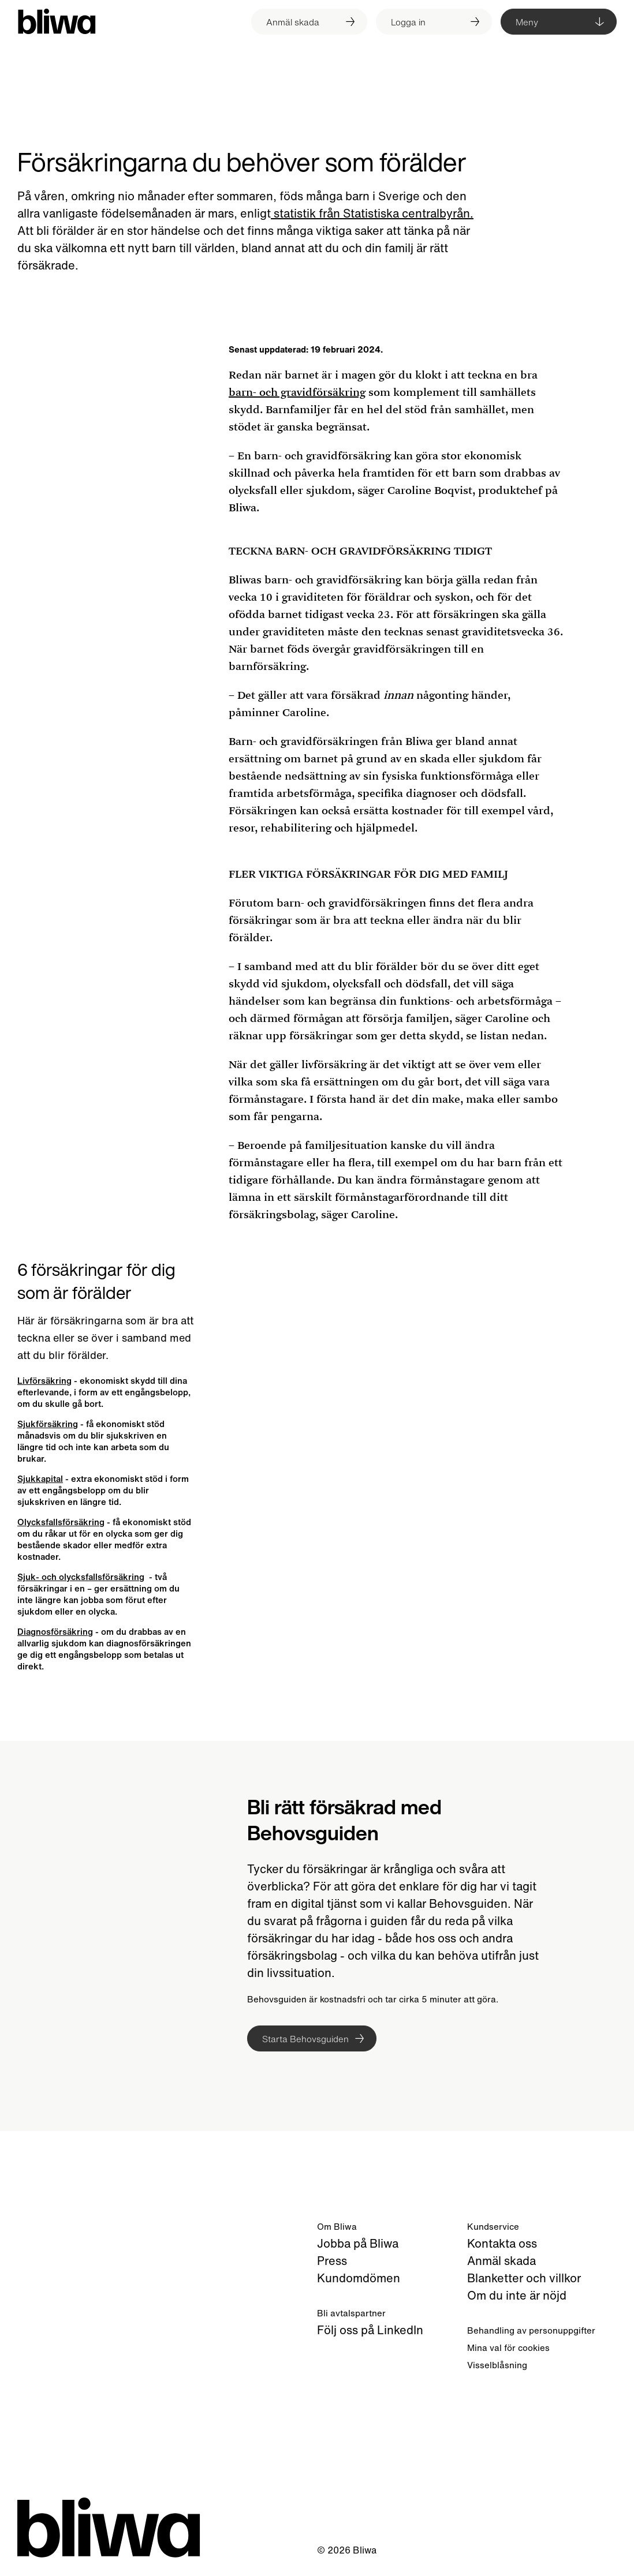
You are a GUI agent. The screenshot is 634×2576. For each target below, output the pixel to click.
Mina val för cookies (508, 2347)
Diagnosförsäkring (55, 1631)
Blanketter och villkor (524, 2278)
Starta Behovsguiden (305, 2038)
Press (332, 2260)
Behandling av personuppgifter (531, 2330)
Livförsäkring (44, 1380)
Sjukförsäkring (47, 1423)
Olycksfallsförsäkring (61, 1521)
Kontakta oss (502, 2243)
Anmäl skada (501, 2260)
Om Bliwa (337, 2226)
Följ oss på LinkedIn (370, 2330)
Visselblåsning (497, 2364)
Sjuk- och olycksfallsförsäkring (80, 1576)
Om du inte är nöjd (516, 2295)
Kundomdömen (358, 2278)
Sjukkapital (40, 1478)
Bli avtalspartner (351, 2313)
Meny (527, 22)
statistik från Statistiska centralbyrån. (372, 213)
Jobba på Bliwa (357, 2243)
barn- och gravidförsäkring (297, 392)
